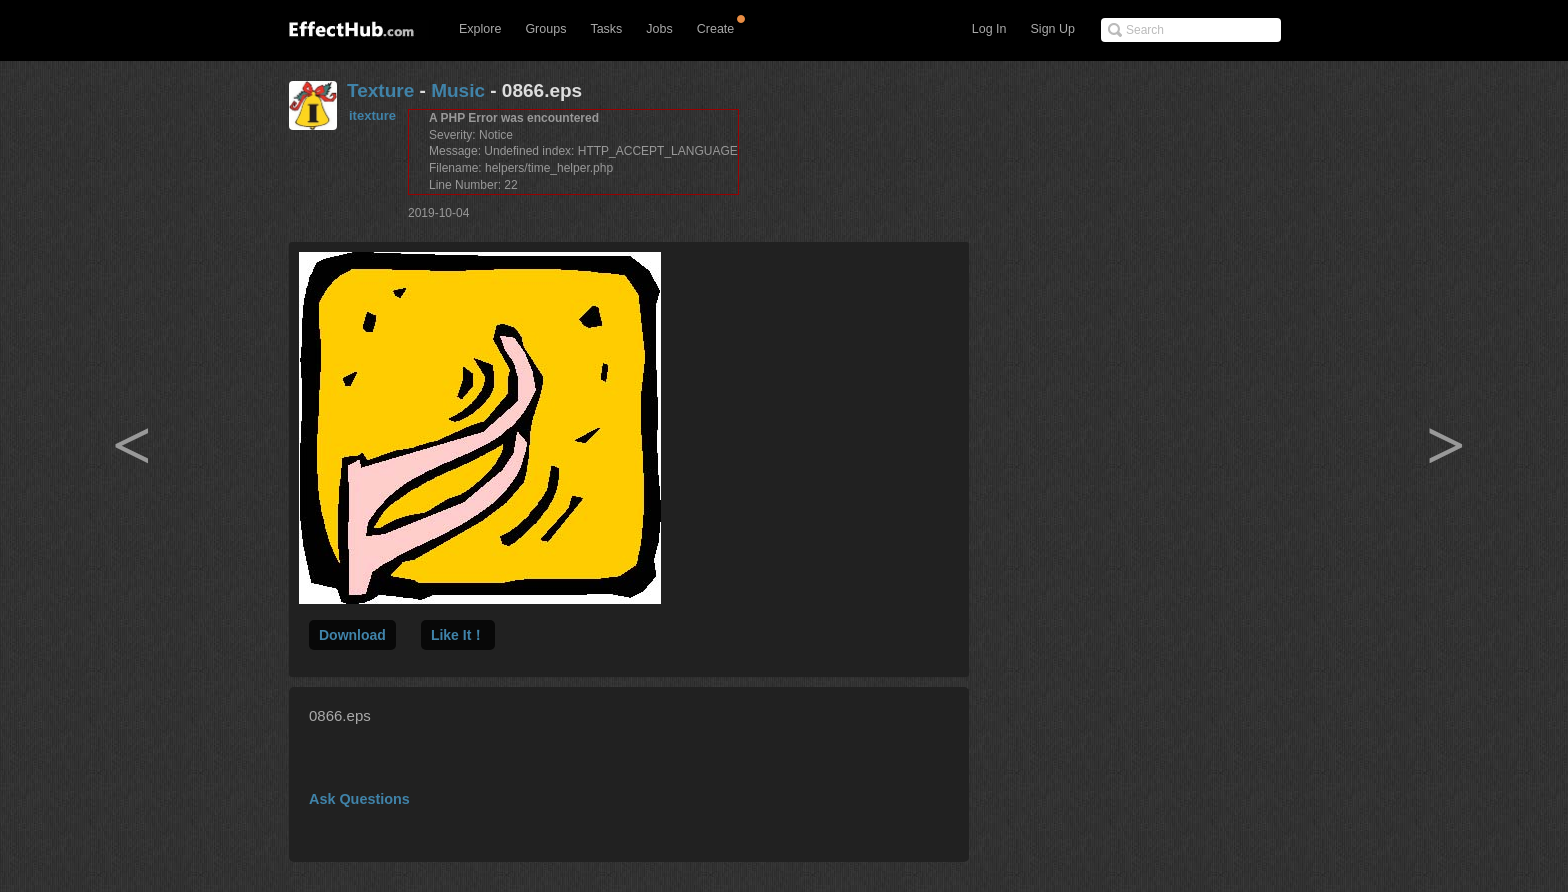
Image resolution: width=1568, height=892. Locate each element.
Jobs (659, 29)
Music (458, 90)
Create (716, 29)
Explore (480, 29)
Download (352, 635)
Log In (989, 29)
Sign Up (1053, 29)
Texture (380, 90)
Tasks (606, 29)
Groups (545, 29)
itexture (372, 115)
